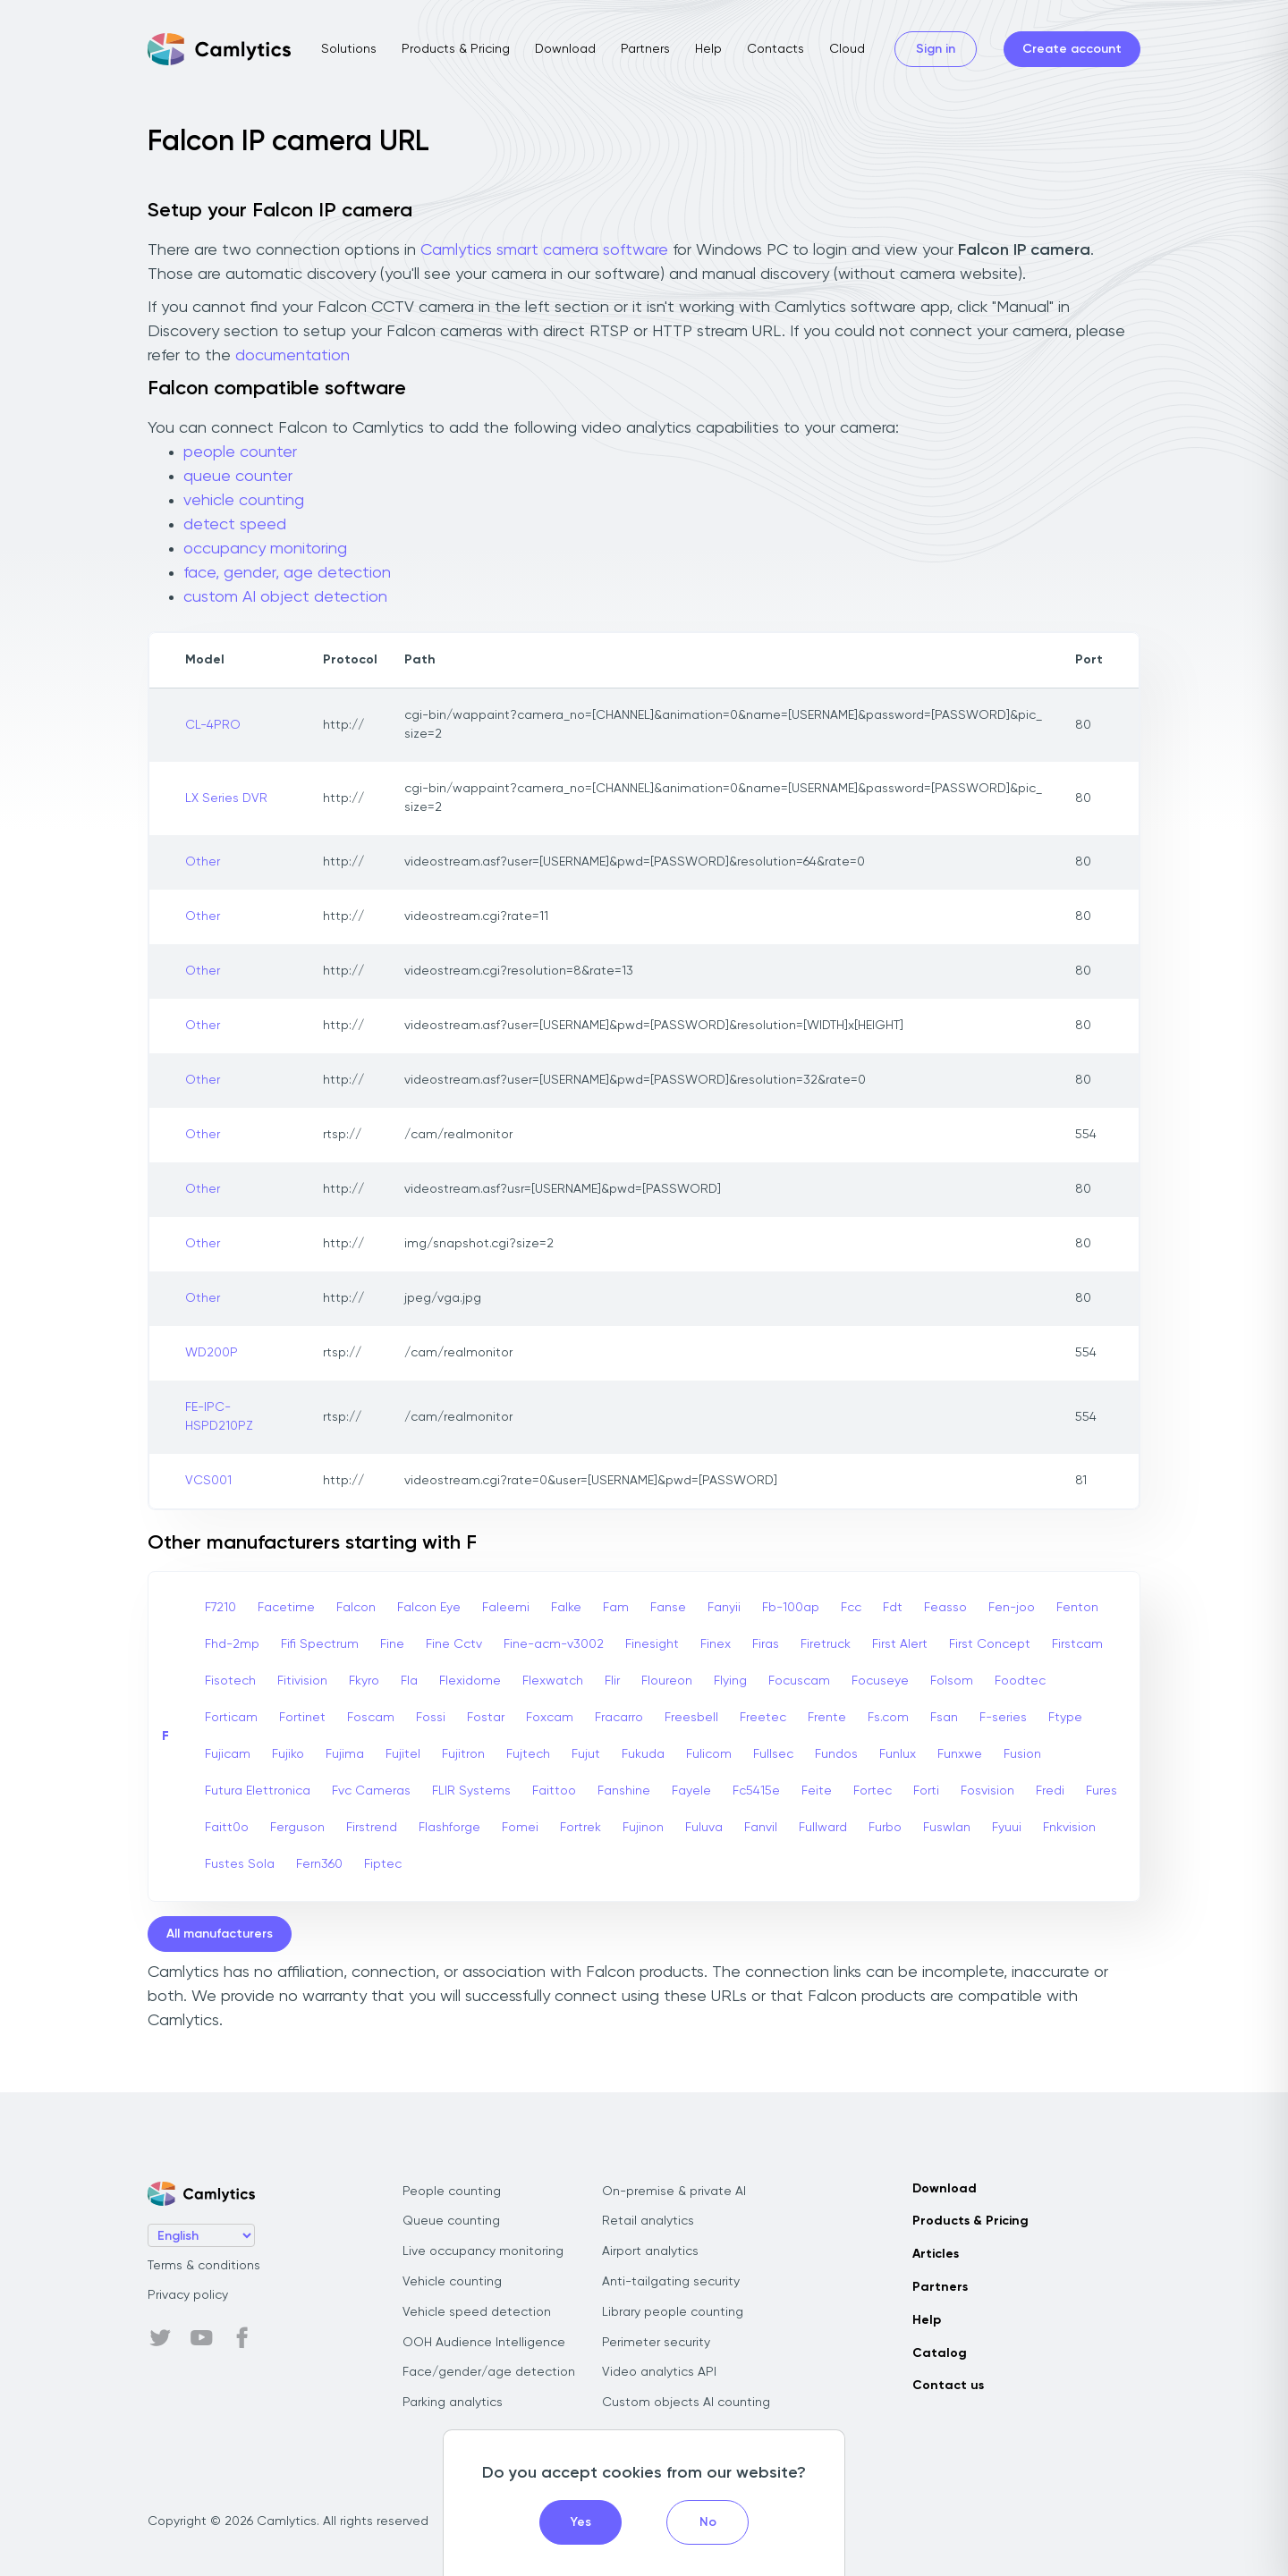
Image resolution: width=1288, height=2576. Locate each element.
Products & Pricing (456, 49)
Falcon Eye (429, 1607)
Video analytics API (659, 2372)
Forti (926, 1791)
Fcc (851, 1607)
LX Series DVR (226, 798)
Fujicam (227, 1754)
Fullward (823, 1827)
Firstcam (1077, 1644)
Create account (1072, 49)
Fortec (872, 1791)
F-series (1003, 1717)
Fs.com (888, 1717)
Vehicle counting (452, 2282)
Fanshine (623, 1791)
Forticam (231, 1717)
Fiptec (383, 1864)
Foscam (370, 1717)
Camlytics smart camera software (544, 250)
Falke (566, 1607)
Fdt (892, 1607)
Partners (645, 49)
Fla (409, 1681)
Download (565, 49)
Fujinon (643, 1827)
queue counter (237, 477)
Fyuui (1006, 1827)
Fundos (836, 1754)
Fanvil (760, 1827)
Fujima (345, 1754)
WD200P (211, 1353)
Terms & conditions (204, 2265)
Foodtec (1020, 1681)
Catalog (939, 2353)
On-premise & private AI (674, 2191)
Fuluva (704, 1827)
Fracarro (619, 1717)
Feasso (945, 1607)
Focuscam (799, 1681)
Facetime (286, 1607)
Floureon (666, 1681)
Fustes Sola (240, 1864)
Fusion (1022, 1754)
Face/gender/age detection (488, 2372)
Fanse (668, 1607)
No (707, 2522)
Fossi (430, 1717)
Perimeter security (656, 2342)
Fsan (944, 1717)
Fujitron (463, 1754)
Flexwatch (552, 1681)
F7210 (220, 1607)
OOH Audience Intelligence (483, 2342)
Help (708, 49)
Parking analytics (452, 2402)
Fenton (1077, 1607)
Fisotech (230, 1681)
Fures (1101, 1791)
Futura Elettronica (257, 1791)
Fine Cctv (454, 1644)
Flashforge (449, 1827)
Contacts (775, 49)
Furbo (885, 1827)
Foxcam (549, 1717)
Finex (715, 1644)
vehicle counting (243, 501)
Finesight (652, 1644)
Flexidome (470, 1681)
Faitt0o (227, 1827)
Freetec (763, 1717)
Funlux (897, 1754)
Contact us (948, 2385)
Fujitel (403, 1754)
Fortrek (580, 1827)
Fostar (485, 1717)
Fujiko (288, 1754)
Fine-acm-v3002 (554, 1644)
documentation (292, 356)
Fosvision (987, 1791)
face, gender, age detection (287, 573)
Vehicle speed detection (476, 2312)
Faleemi (506, 1607)
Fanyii (724, 1607)
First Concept (989, 1644)
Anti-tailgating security (671, 2282)
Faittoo (554, 1791)
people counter (240, 452)
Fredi (1050, 1791)
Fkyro (364, 1681)
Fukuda (643, 1754)
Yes (581, 2522)
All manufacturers (219, 1934)
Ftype (1065, 1717)
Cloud (847, 49)
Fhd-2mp (232, 1644)
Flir (612, 1681)
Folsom (951, 1681)
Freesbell (691, 1717)
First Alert (900, 1644)
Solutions (349, 49)
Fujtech (528, 1754)
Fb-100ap (790, 1607)
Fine (392, 1644)
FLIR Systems (471, 1791)
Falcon (356, 1607)
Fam (616, 1607)
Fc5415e (756, 1791)
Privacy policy (188, 2295)
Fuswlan (946, 1827)
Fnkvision (1069, 1827)
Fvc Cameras (371, 1791)
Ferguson (297, 1827)
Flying (730, 1681)
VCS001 (208, 1480)
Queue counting (451, 2221)
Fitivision (302, 1681)
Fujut (586, 1754)
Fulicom (709, 1754)
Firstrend (371, 1827)
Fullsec (773, 1754)
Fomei (520, 1827)
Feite (816, 1791)
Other (202, 862)
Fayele (691, 1791)
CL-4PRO (213, 725)
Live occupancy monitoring (483, 2251)
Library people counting (672, 2312)
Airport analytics (650, 2251)
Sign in (935, 49)
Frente (827, 1717)
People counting (451, 2191)
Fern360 (319, 1864)
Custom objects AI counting (686, 2402)
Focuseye (880, 1681)
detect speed (234, 525)
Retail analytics (648, 2221)
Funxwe (959, 1754)
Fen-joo (1011, 1607)
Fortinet (302, 1717)
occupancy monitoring (265, 549)
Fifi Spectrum (320, 1644)
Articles (935, 2254)
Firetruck (826, 1644)
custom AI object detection (285, 597)
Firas (765, 1644)
